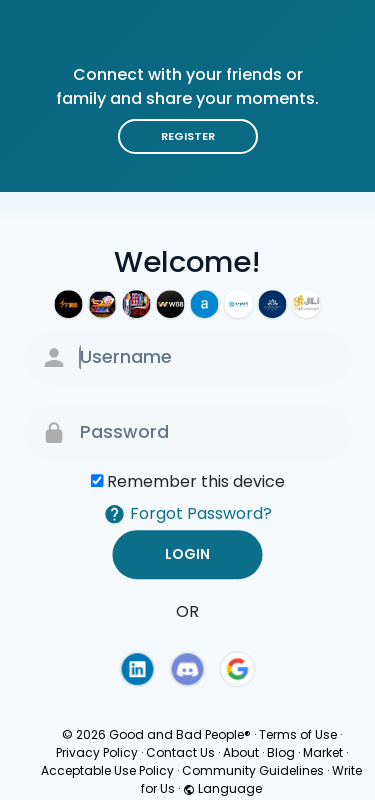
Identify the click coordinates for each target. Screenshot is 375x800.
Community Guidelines (253, 770)
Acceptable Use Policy (107, 770)
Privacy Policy (97, 752)
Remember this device (196, 481)
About (241, 752)
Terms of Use (298, 734)
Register (188, 136)
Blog (281, 752)
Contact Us (180, 752)
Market (323, 752)
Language (222, 788)
